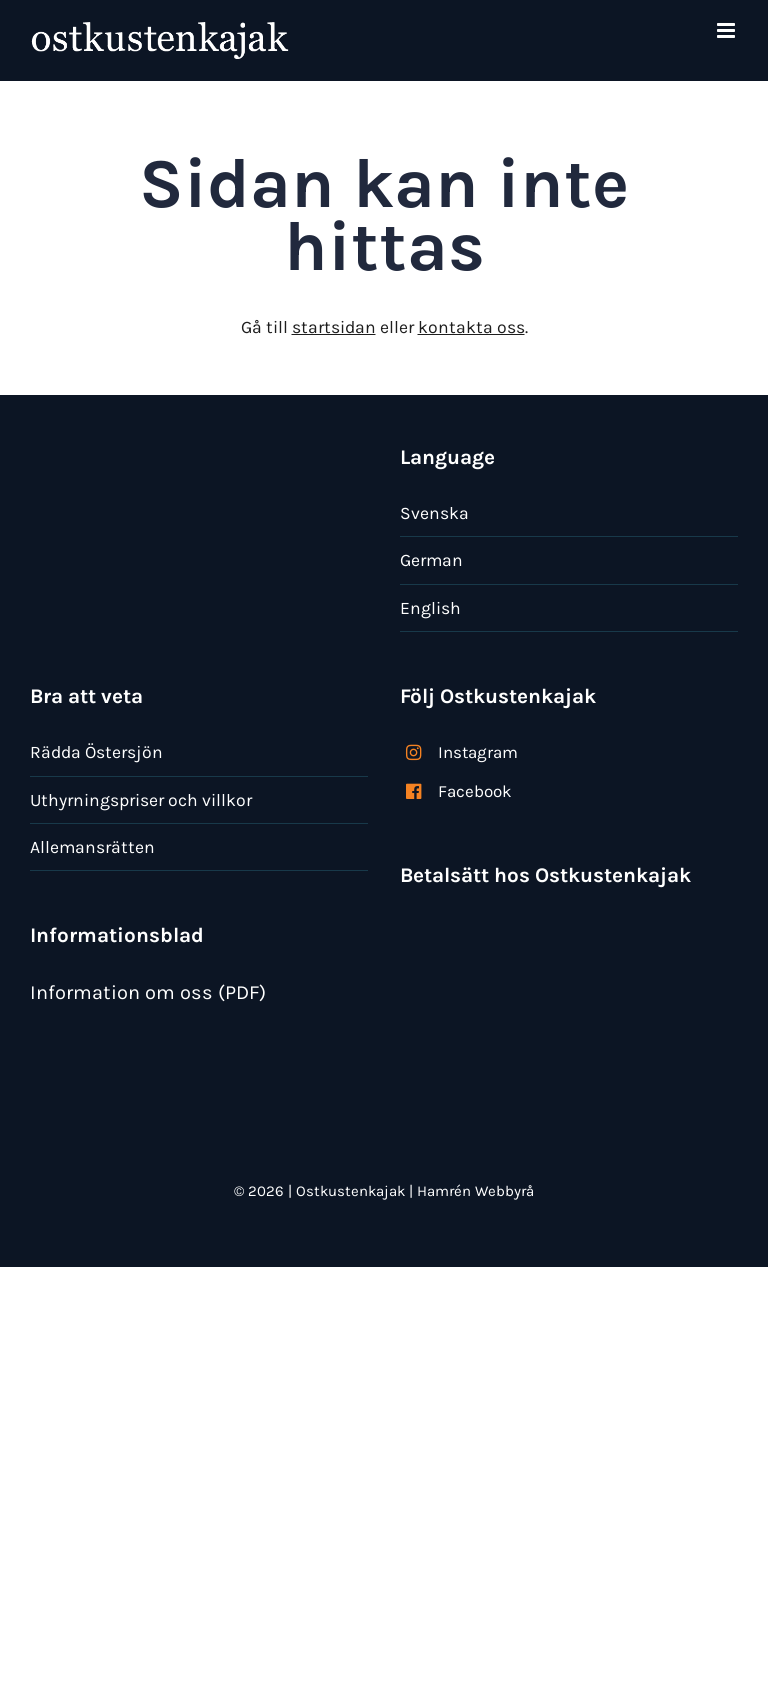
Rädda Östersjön (96, 752)
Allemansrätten (92, 847)
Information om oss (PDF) (148, 992)
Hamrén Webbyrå (475, 1191)
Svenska (434, 513)
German (431, 560)
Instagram (478, 752)
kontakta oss (471, 327)
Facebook (475, 791)
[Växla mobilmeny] (727, 30)
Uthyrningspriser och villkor (141, 800)
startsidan (334, 327)
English (430, 608)
